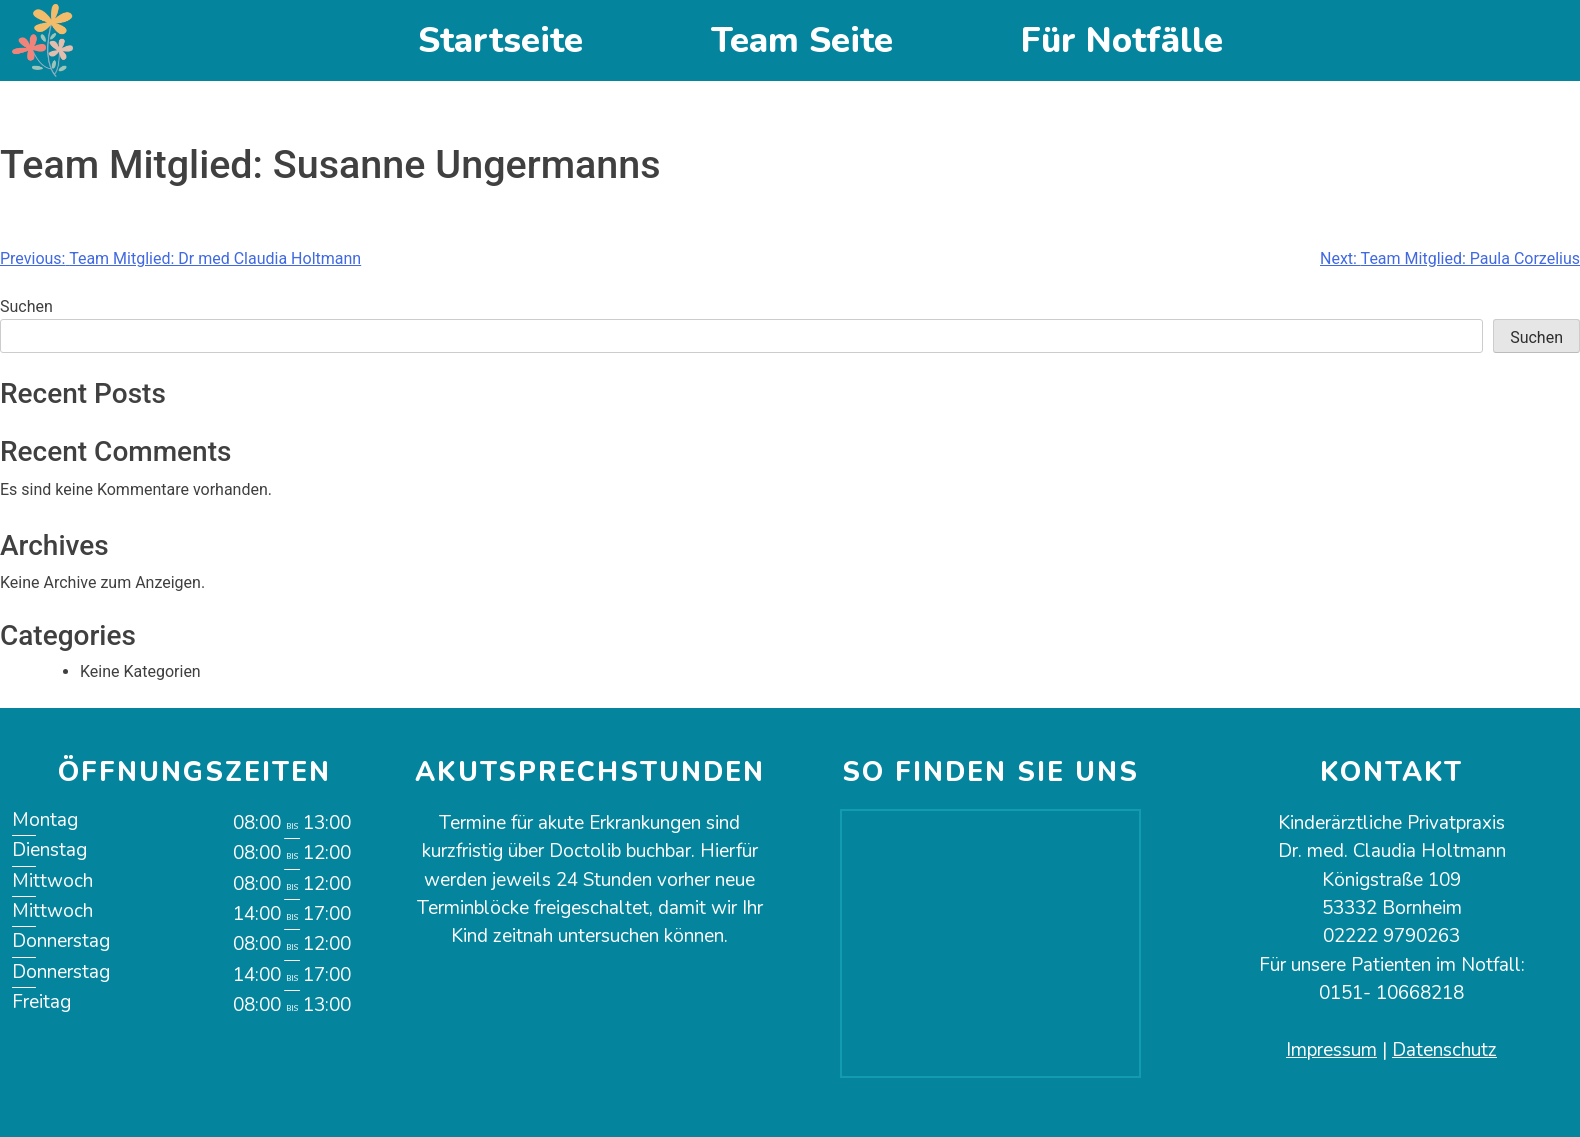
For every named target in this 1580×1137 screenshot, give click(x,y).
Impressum (1331, 1050)
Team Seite (802, 40)
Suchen (26, 306)
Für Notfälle (1122, 40)
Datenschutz (1444, 1050)
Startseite (500, 40)
